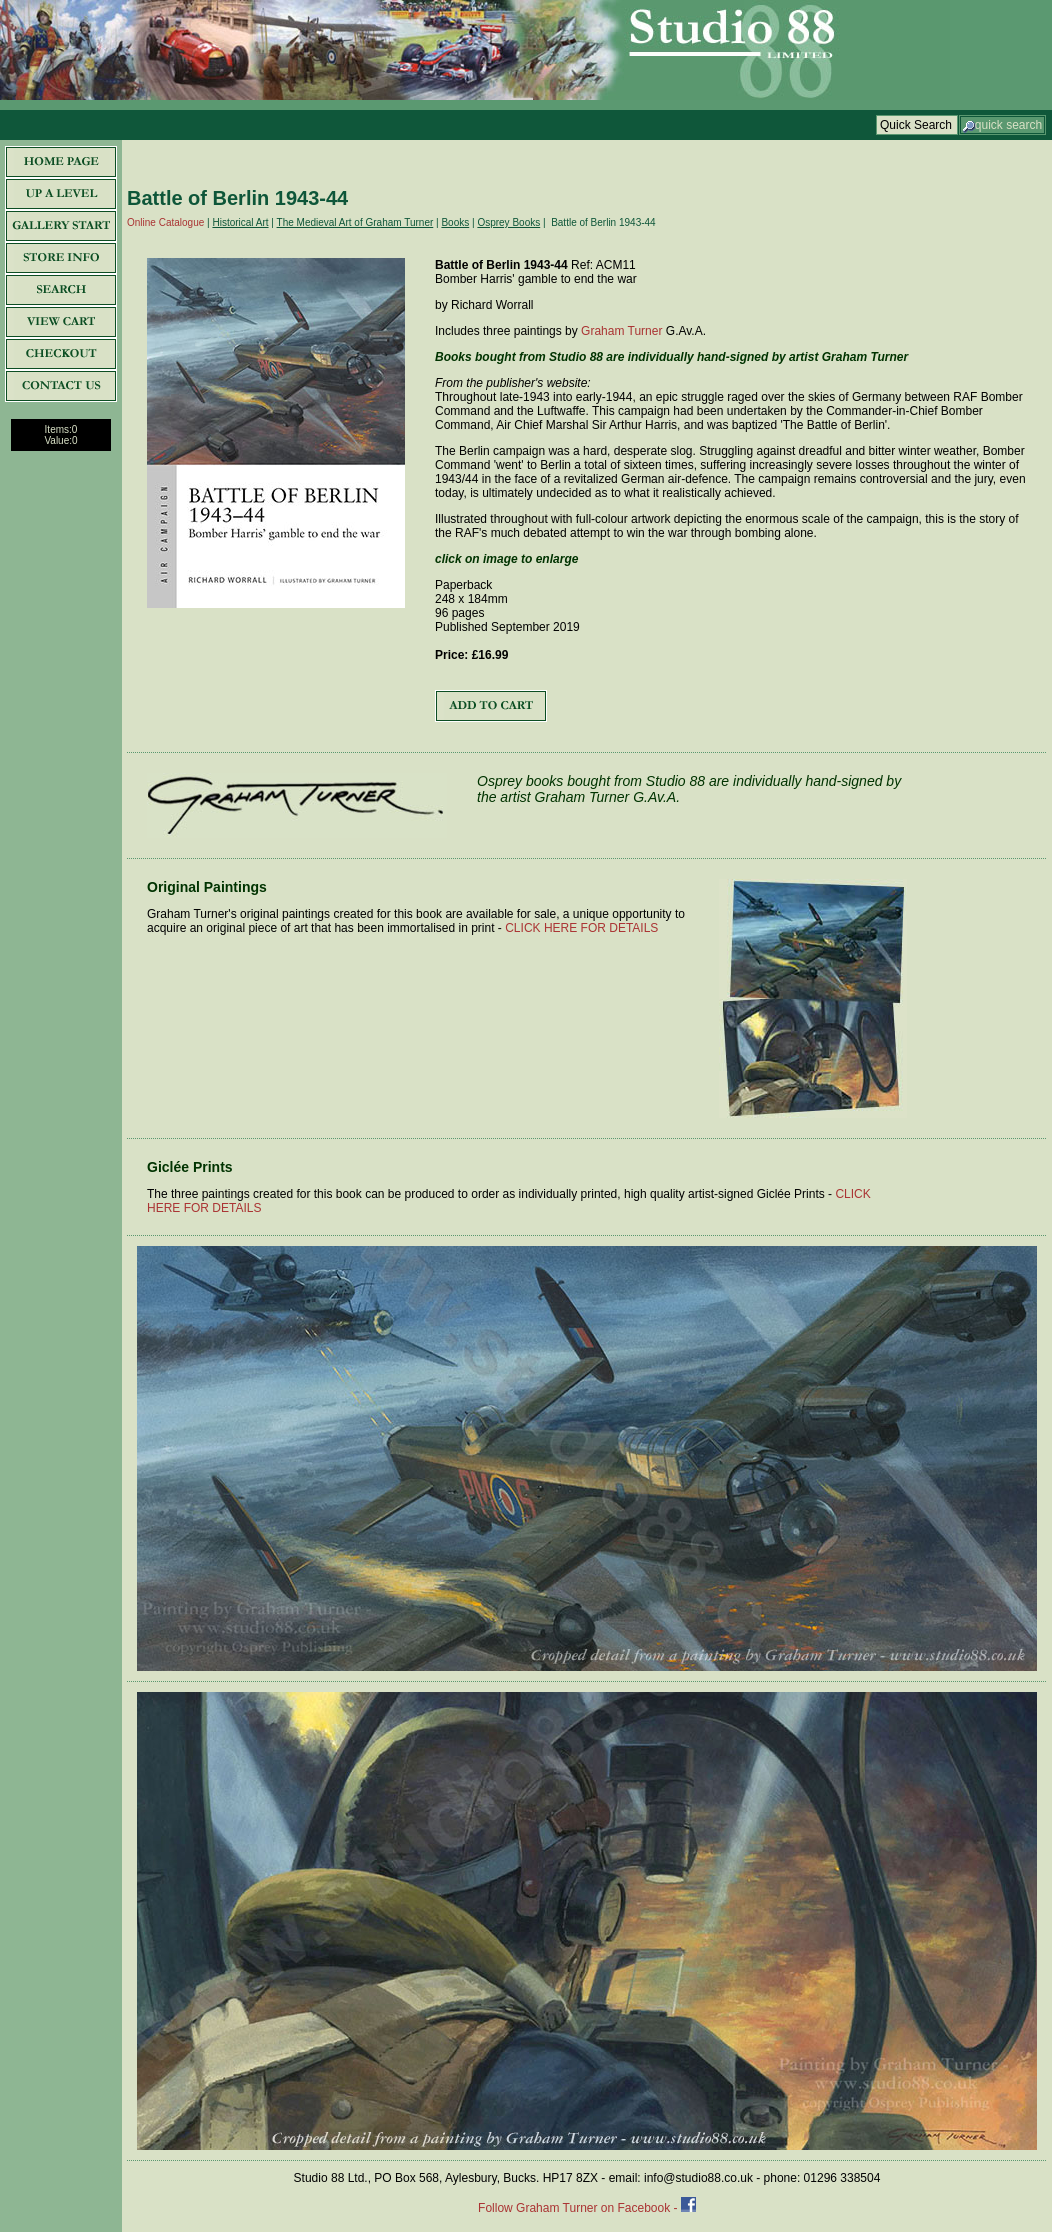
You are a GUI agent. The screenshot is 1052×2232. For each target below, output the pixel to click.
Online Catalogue (165, 222)
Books (455, 222)
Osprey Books (508, 222)
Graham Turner (621, 331)
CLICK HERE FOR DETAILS (581, 928)
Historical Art (240, 222)
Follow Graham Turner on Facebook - (579, 2208)
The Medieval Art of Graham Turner (355, 222)
